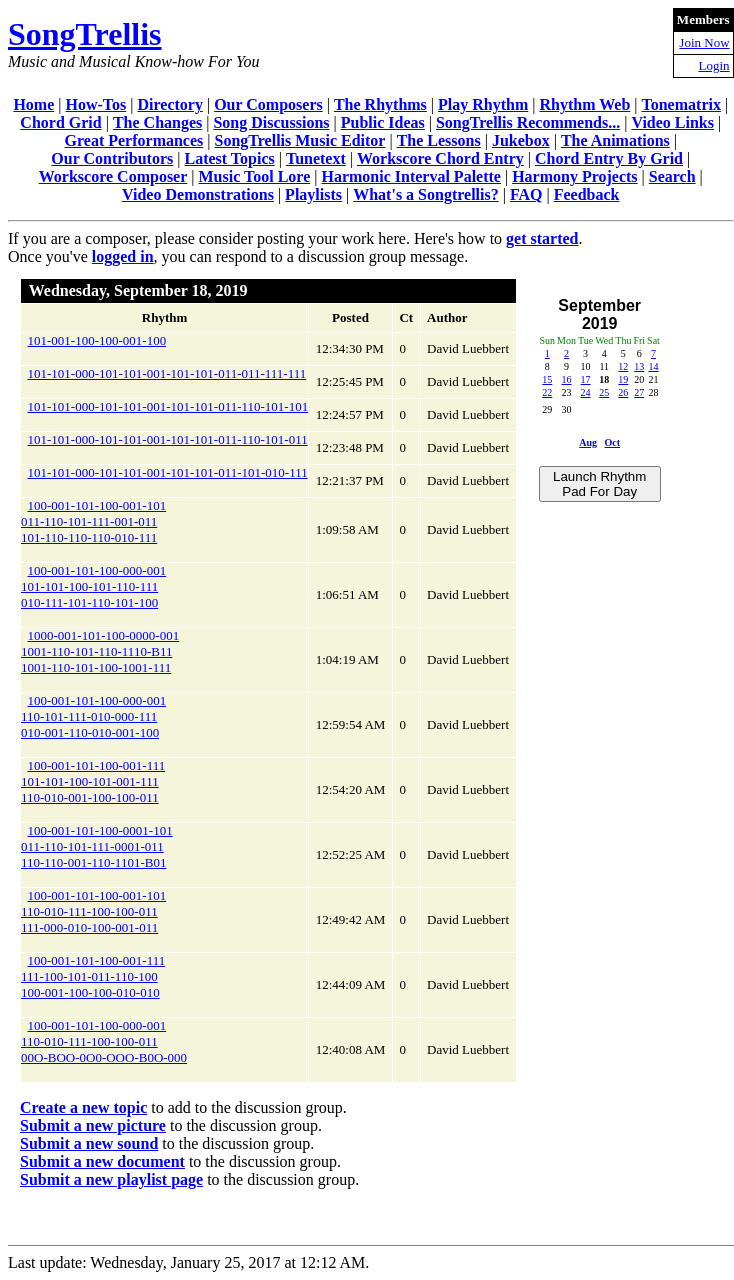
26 (623, 392)
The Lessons (439, 140)
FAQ (526, 194)
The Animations (615, 140)
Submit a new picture (93, 1125)
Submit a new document (102, 1161)
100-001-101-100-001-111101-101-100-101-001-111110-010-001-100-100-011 (93, 781)
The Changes (157, 122)
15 (547, 379)
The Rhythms (380, 104)
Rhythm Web (584, 104)
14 (653, 366)
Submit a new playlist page (111, 1179)
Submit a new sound (89, 1143)
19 (623, 379)
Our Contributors (112, 158)
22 (547, 392)
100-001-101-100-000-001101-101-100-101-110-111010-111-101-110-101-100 (93, 586)
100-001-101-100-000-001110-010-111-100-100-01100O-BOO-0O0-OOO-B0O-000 (104, 1041)
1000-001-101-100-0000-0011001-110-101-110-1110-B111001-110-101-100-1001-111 (100, 651)
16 (567, 379)
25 (604, 392)
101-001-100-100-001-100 (97, 340)
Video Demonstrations (198, 194)
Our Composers (268, 104)
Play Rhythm (483, 104)
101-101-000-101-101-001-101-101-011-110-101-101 (168, 406)
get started (542, 238)
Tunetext (316, 158)
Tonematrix (681, 104)
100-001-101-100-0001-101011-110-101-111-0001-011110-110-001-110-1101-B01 (97, 846)
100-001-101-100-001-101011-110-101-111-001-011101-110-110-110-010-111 (93, 521)
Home (33, 104)
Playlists (313, 194)
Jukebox (521, 140)
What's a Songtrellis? (426, 194)
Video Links (672, 122)
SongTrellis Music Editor (299, 140)
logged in (123, 256)
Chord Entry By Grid (609, 158)
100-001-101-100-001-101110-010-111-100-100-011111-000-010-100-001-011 (93, 911)
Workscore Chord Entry (440, 158)
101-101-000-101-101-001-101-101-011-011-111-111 (167, 373)
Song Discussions (271, 122)
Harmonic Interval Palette (411, 176)
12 (623, 366)
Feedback (587, 194)
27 (639, 392)
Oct (613, 442)
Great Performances (134, 140)
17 (586, 379)
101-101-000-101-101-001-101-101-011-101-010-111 (168, 472)
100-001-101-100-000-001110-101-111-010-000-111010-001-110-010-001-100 (93, 716)
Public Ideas (383, 122)
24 (586, 392)
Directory (169, 104)
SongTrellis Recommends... (528, 122)
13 (639, 366)
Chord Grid (60, 122)
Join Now (704, 42)
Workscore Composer (113, 176)
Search (672, 176)
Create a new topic (83, 1107)
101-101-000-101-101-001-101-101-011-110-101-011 (168, 439)
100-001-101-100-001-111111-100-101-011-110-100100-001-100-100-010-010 (93, 976)
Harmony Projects (574, 176)
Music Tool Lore (255, 176)
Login (714, 65)
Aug (588, 442)
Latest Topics (229, 158)
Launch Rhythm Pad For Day (599, 484)
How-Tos (96, 104)
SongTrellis (85, 34)
